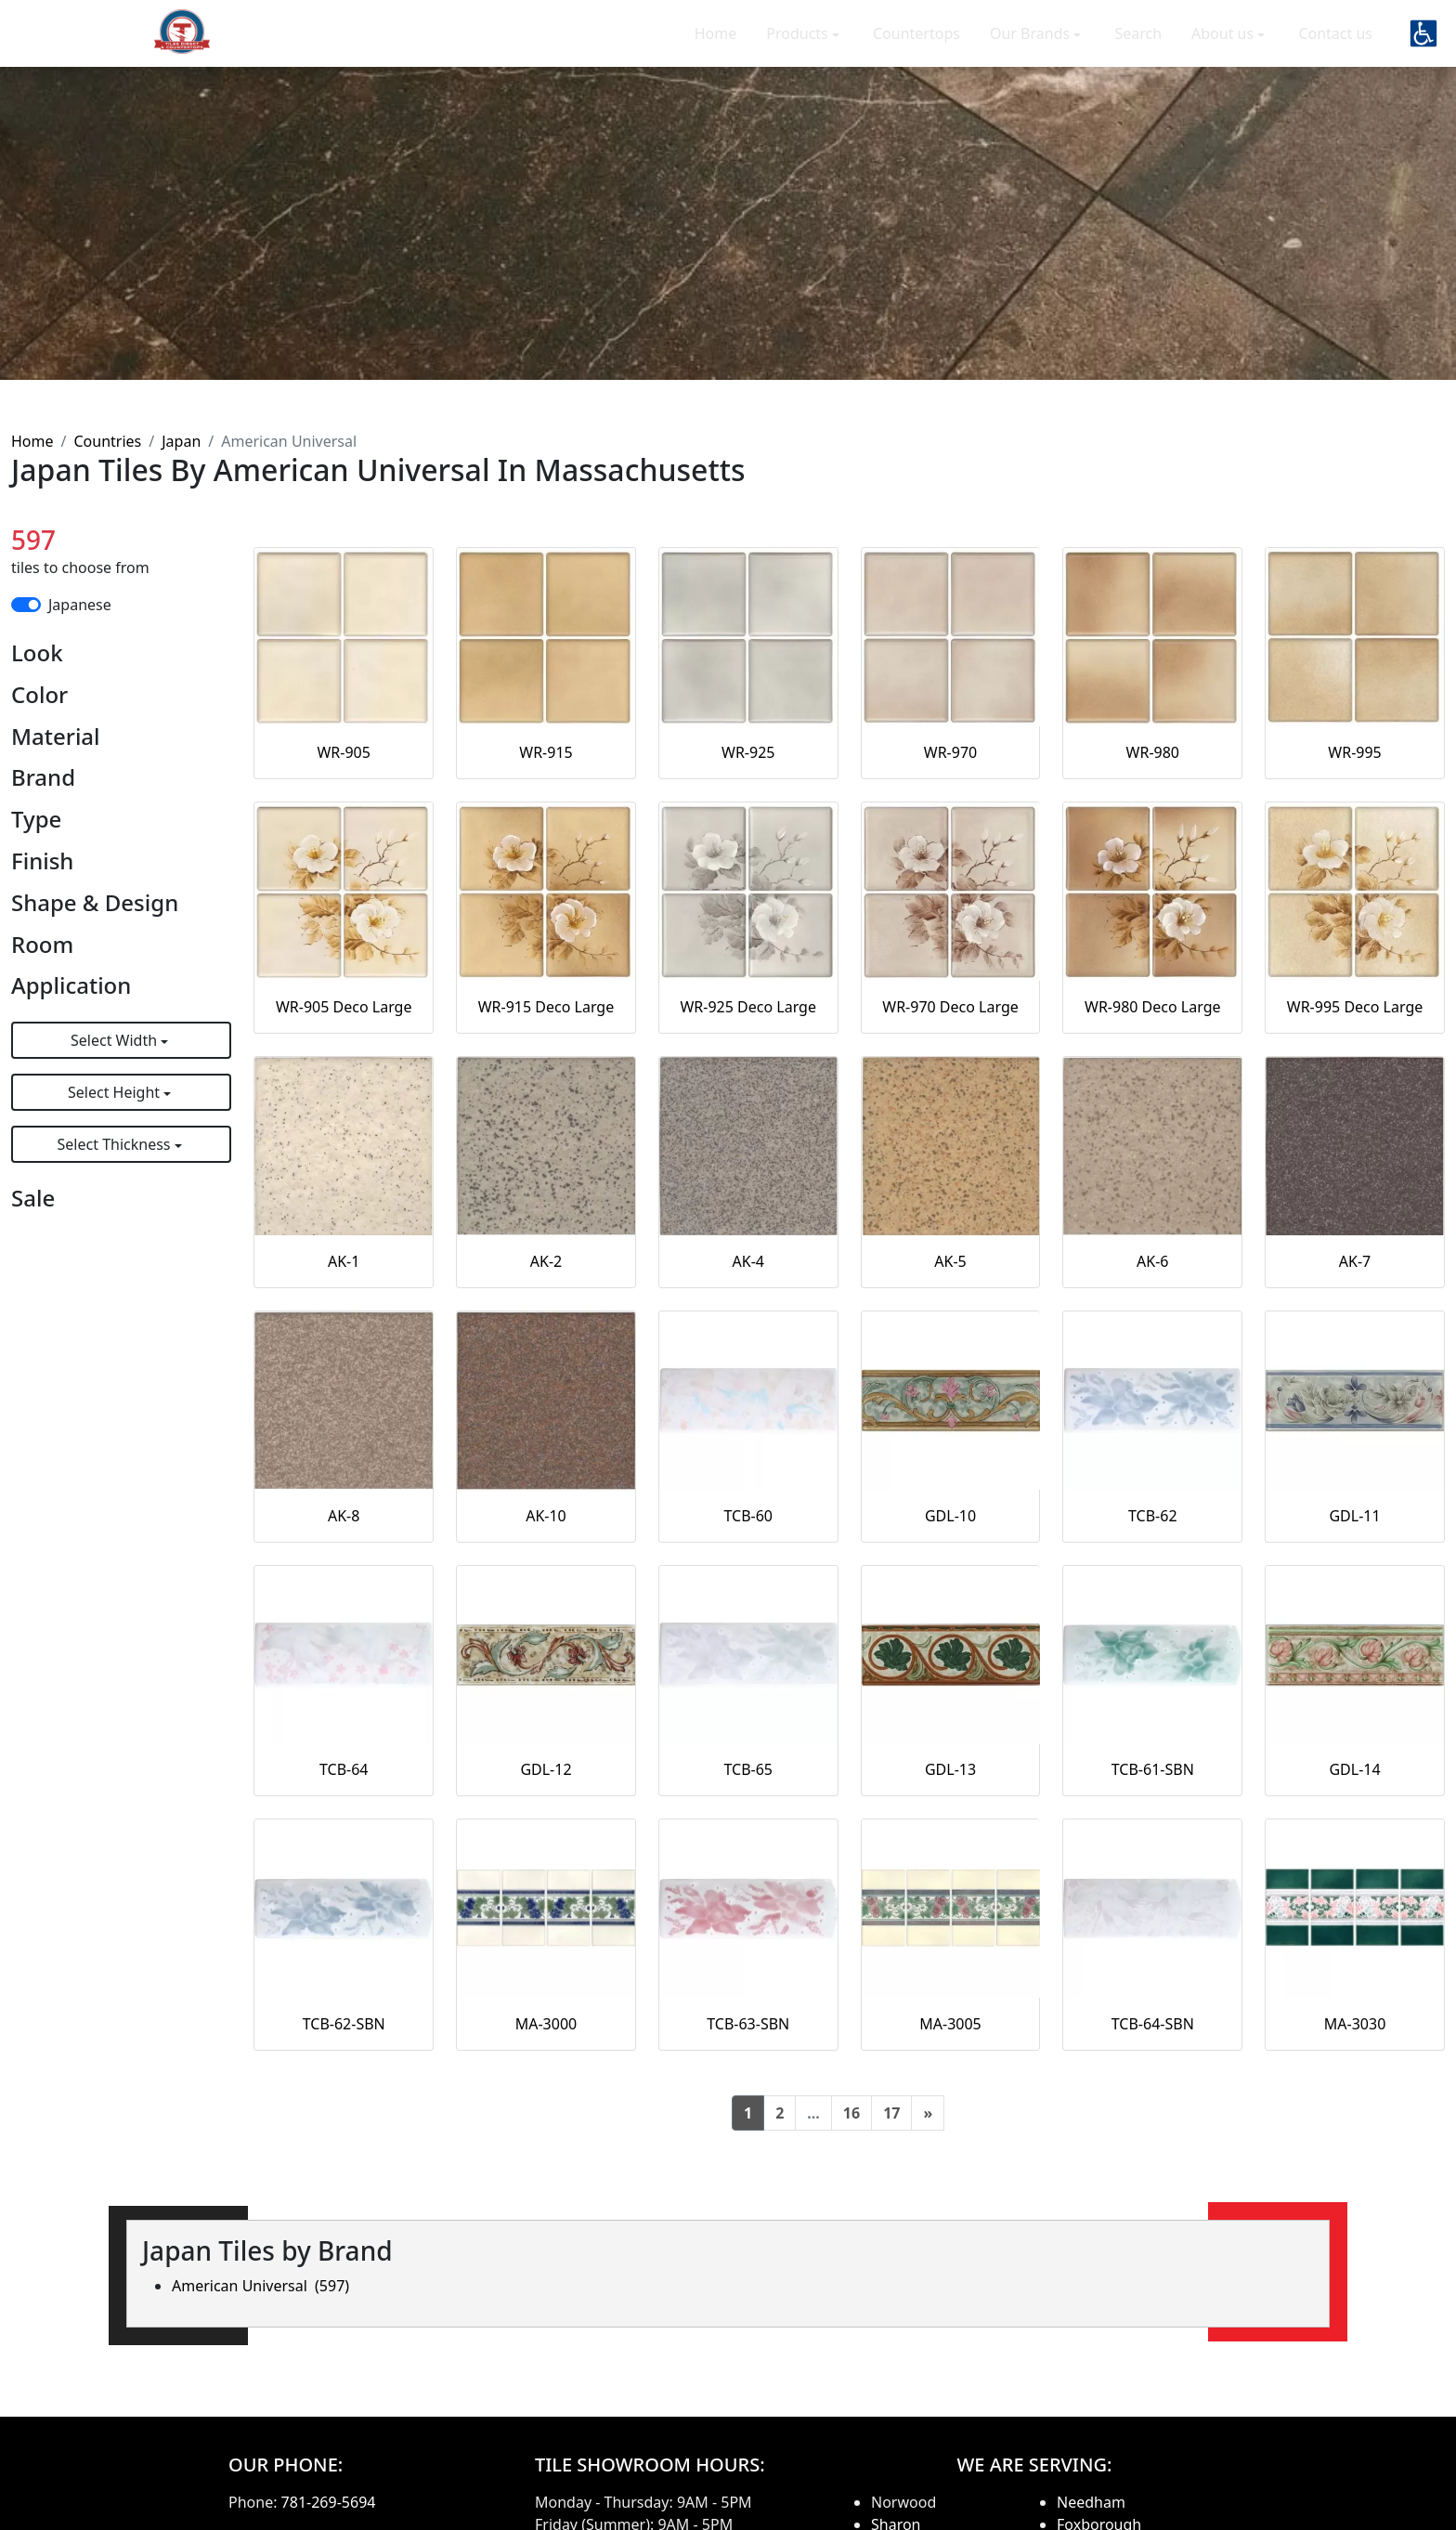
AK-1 (343, 1261)
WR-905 (343, 752)
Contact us (1335, 46)
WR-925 (748, 752)
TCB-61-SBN (1153, 1769)
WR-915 (545, 752)
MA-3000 (546, 2024)
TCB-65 (748, 1769)
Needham (1091, 2502)
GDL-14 (1354, 1769)
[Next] (927, 2113)
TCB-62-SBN (344, 2024)
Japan (181, 441)
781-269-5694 (328, 2502)
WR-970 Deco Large (950, 1007)
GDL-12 (545, 1769)
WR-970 (950, 752)
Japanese (79, 604)
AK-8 (343, 1516)
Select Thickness (116, 1144)
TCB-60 (748, 1516)
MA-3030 (1355, 2024)
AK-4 (748, 1261)
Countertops (916, 46)
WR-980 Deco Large (1153, 1007)
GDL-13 (950, 1769)
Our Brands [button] (1031, 46)
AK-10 (546, 1516)
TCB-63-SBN (748, 2024)
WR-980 (1152, 752)
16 (851, 2113)
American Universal (260, 2286)
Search (1138, 46)
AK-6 (1152, 1261)
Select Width (116, 1040)
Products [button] (799, 46)
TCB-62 (1152, 1516)
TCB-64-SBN (1153, 2024)
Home (716, 46)
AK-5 (950, 1261)
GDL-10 (950, 1516)
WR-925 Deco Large (748, 1007)
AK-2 (546, 1261)
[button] (1423, 46)
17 (891, 2113)
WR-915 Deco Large (546, 1007)
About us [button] (1224, 46)
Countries (107, 441)
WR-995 (1354, 752)
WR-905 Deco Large (344, 1007)
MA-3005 (950, 2024)
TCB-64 (344, 1769)
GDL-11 (1354, 1516)
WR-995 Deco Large (1355, 1007)
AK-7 (1355, 1261)
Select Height (115, 1092)
